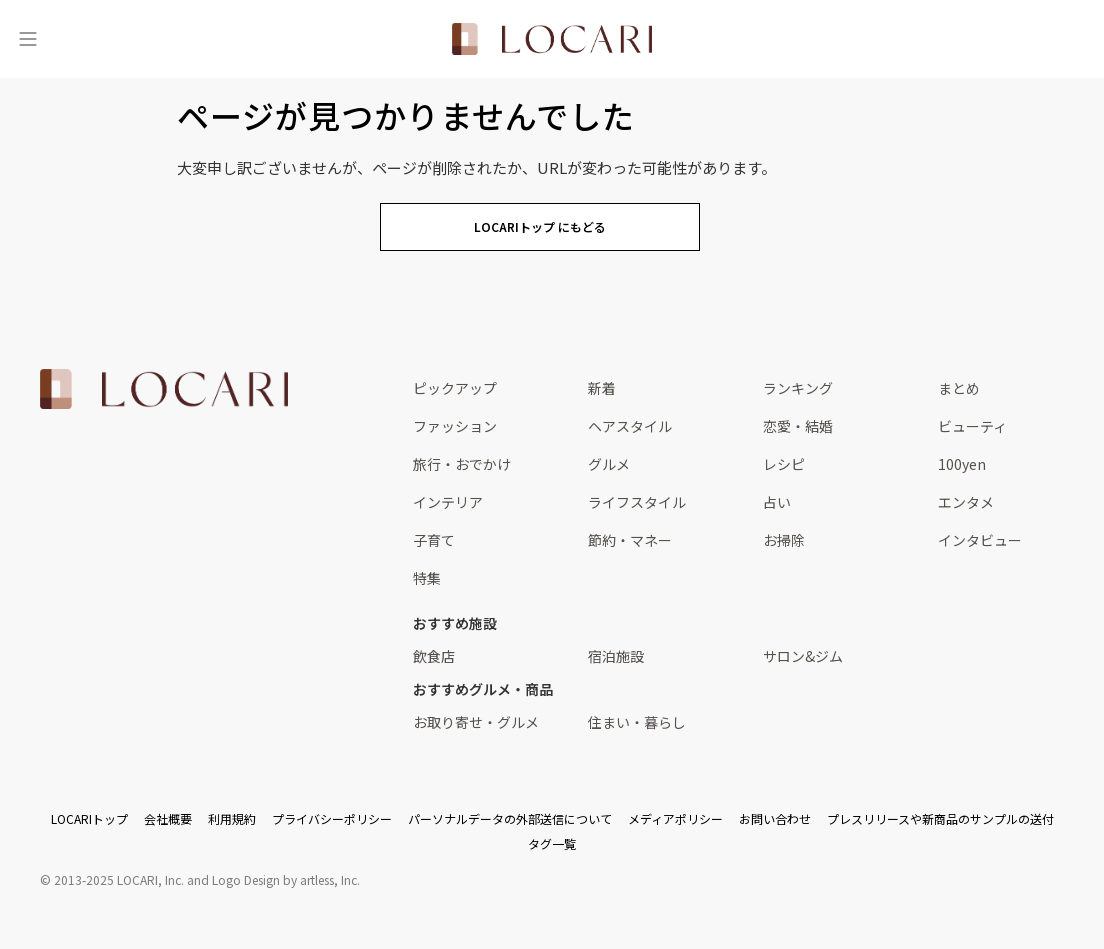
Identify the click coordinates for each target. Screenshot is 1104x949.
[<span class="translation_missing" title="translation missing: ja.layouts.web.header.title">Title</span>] (552, 39)
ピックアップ (455, 388)
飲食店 (434, 656)
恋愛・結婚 (798, 426)
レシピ (784, 464)
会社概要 (168, 818)
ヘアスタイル (630, 426)
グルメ (609, 464)
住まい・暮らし (637, 722)
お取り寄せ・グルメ (476, 722)
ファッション (455, 426)
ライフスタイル (637, 502)
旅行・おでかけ (462, 464)
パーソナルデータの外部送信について (510, 818)
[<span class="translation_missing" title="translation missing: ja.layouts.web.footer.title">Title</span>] (164, 389)
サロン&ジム (803, 656)
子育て (434, 540)
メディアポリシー (675, 818)
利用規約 (232, 818)
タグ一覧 (552, 843)
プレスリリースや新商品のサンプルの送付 (940, 818)
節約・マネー (630, 540)
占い (777, 502)
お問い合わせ (775, 818)
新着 (602, 388)
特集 (427, 578)
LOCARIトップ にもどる (540, 226)
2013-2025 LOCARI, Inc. (119, 879)
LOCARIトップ (89, 818)
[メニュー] (28, 39)
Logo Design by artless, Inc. (286, 879)
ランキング (798, 388)
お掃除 (784, 540)
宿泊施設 (616, 656)
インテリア (448, 502)
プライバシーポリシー (332, 818)
